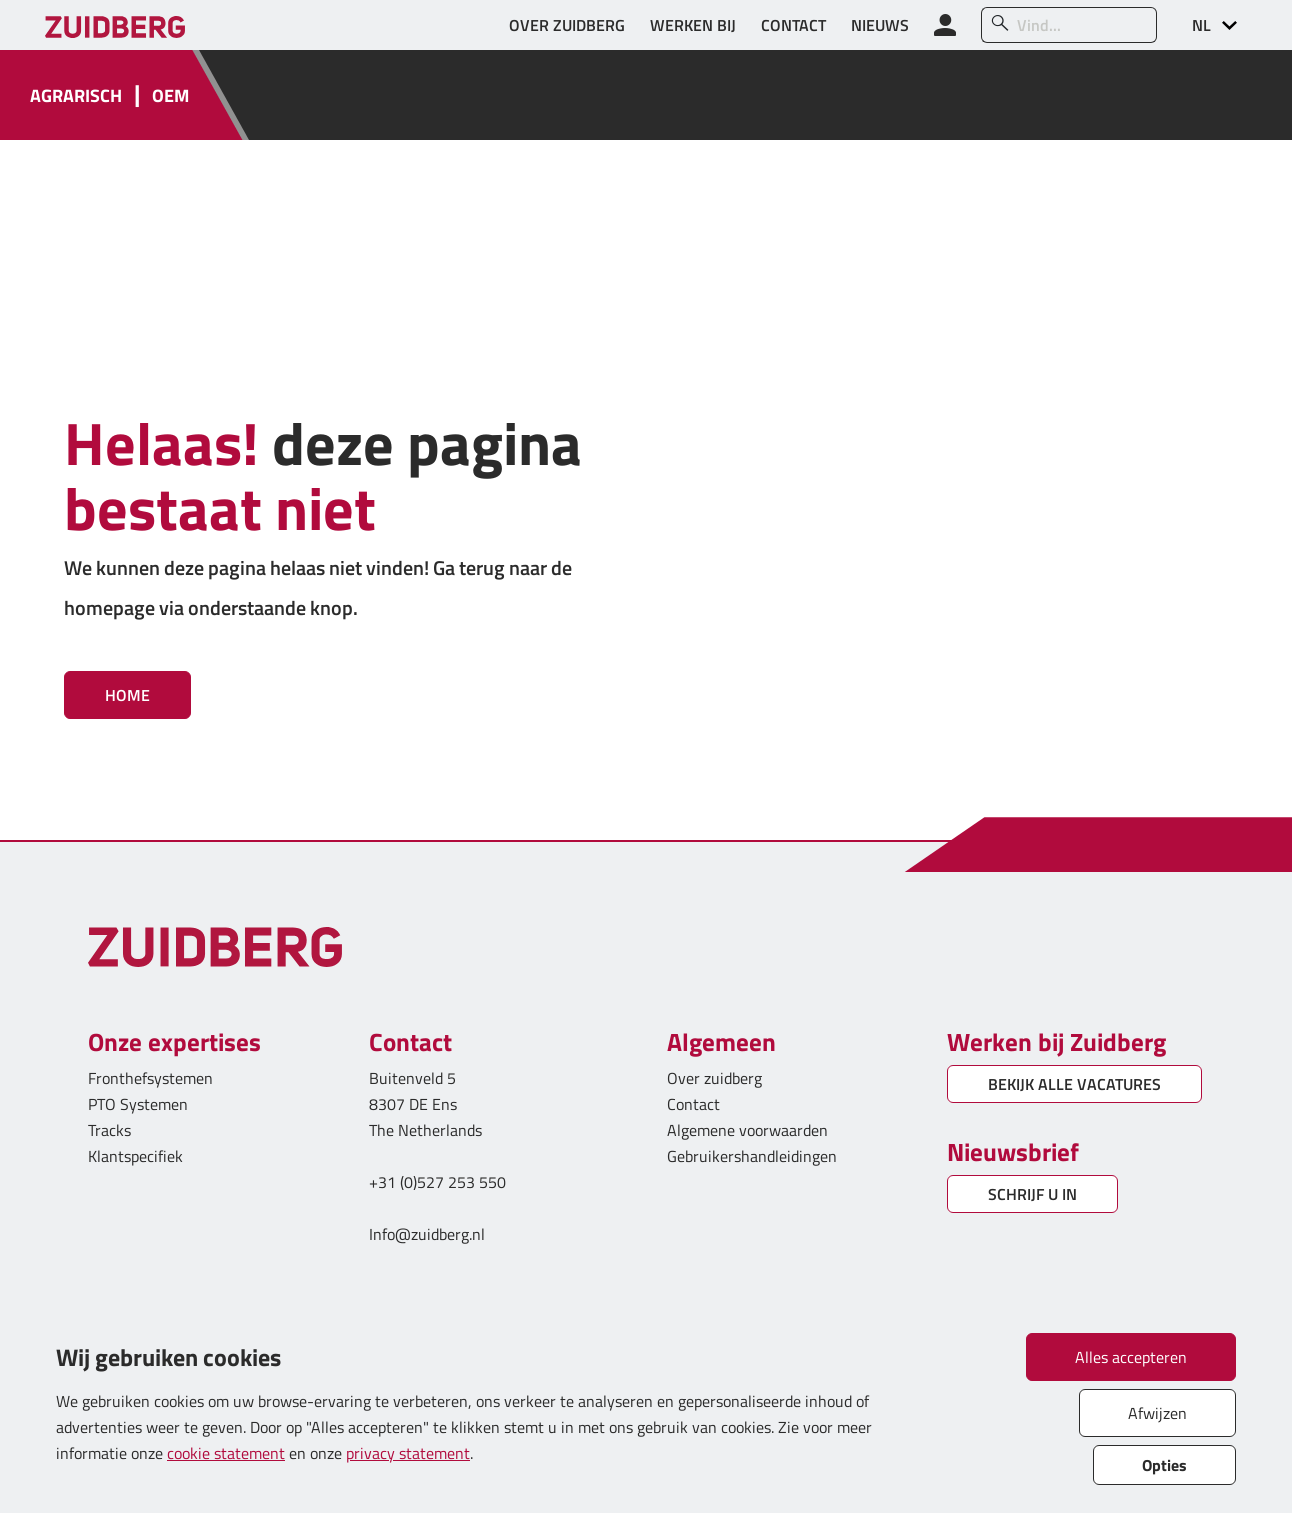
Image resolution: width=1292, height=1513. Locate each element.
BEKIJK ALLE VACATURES (1074, 1084)
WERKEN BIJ (693, 25)
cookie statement (226, 1453)
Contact (693, 1104)
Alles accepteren (1131, 1357)
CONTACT (793, 25)
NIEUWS (880, 25)
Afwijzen (1157, 1413)
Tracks (109, 1130)
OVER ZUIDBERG (567, 25)
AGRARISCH (76, 95)
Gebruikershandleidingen (752, 1156)
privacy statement (408, 1453)
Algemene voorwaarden (747, 1130)
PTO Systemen (138, 1104)
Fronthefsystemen (150, 1078)
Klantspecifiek (135, 1156)
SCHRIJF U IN (1032, 1194)
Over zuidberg (714, 1078)
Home (127, 695)
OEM (170, 95)
